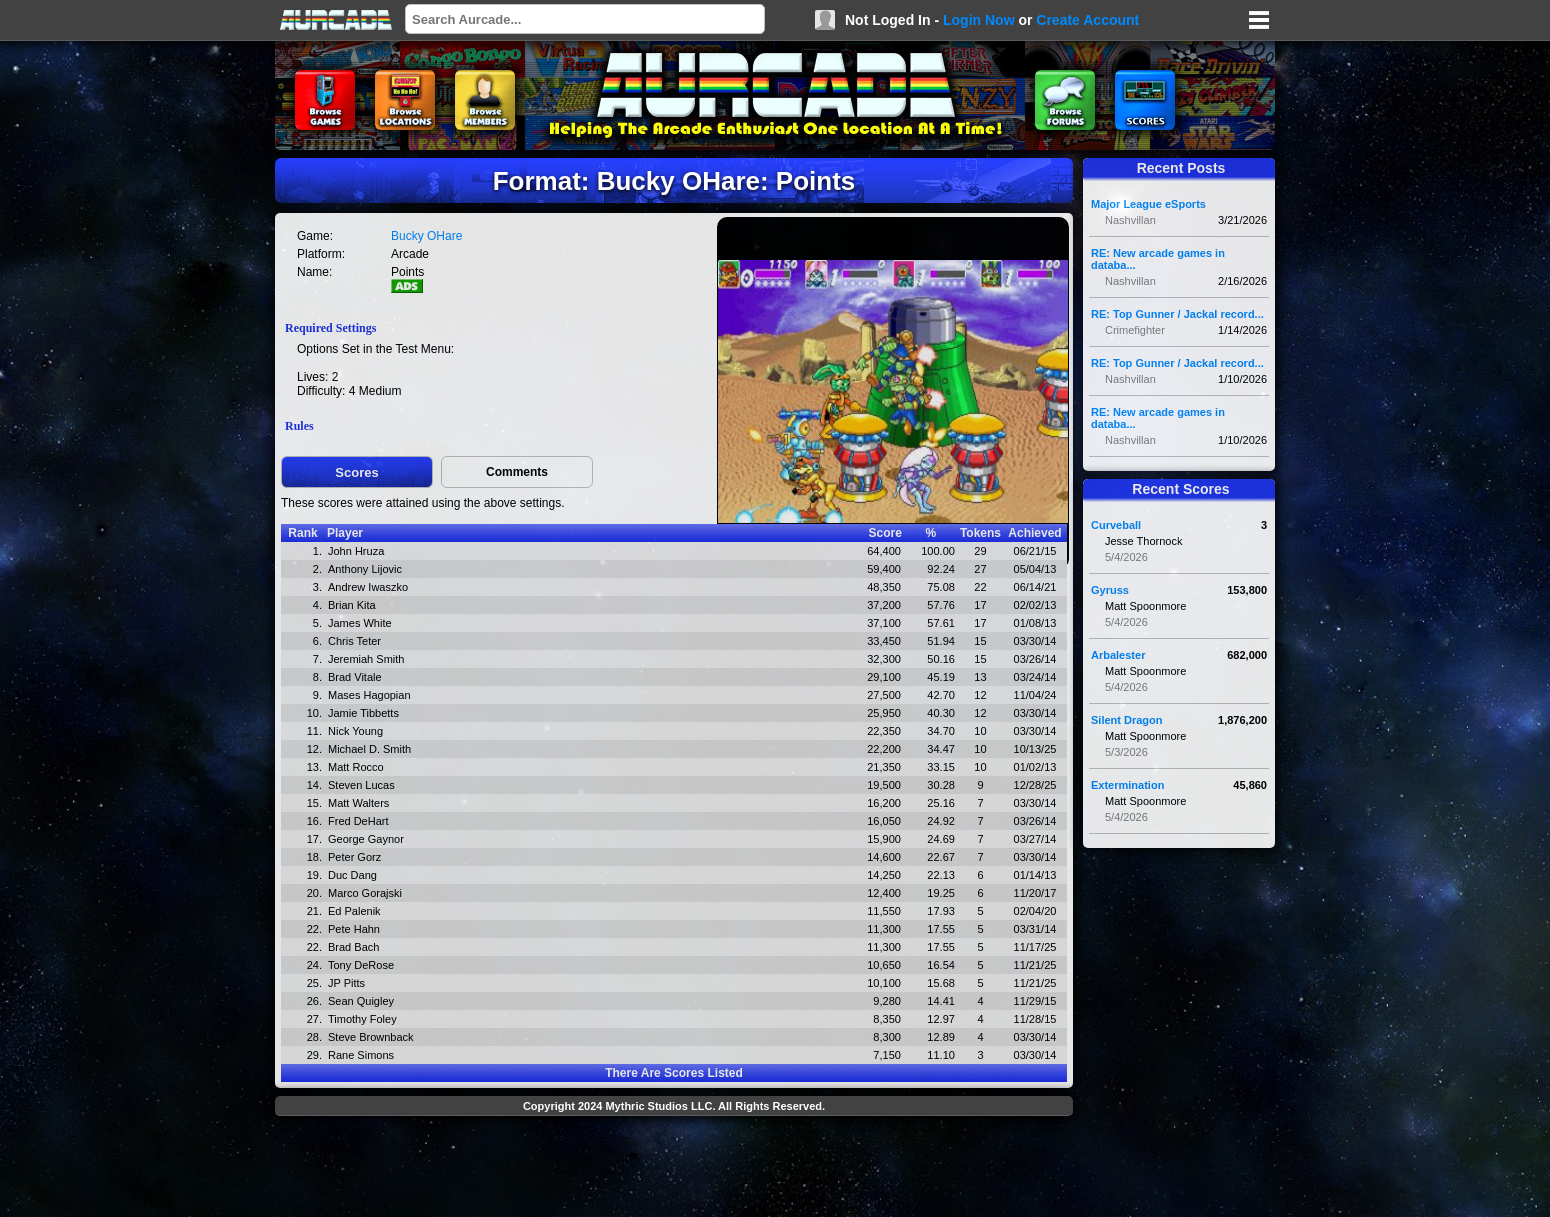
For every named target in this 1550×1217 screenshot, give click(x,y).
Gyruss (1110, 590)
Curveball (1116, 525)
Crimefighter (1135, 330)
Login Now (979, 20)
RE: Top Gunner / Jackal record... (1177, 314)
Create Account (1087, 20)
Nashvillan (1130, 220)
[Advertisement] (674, 1169)
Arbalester (1118, 655)
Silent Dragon (1127, 720)
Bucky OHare (426, 236)
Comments (517, 472)
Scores (356, 472)
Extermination (1127, 785)
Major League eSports (1148, 204)
